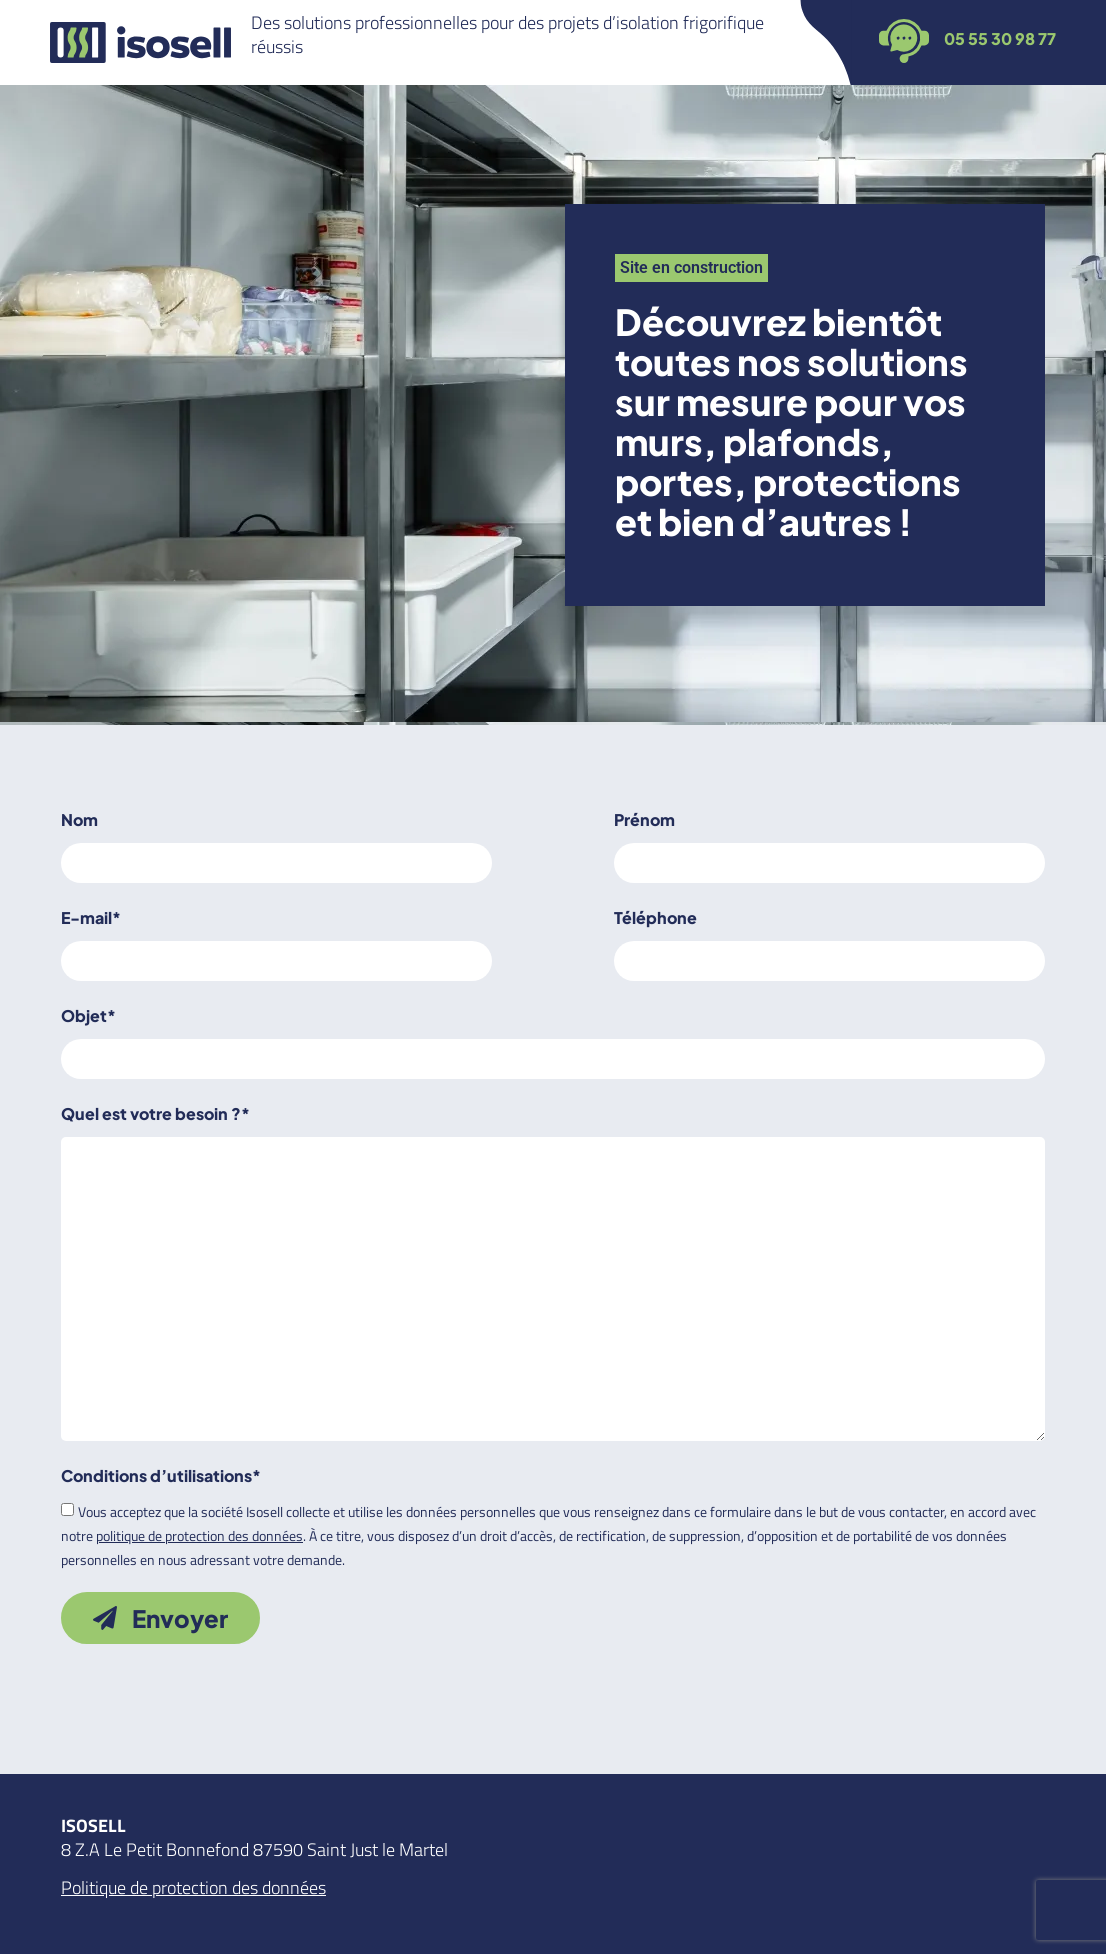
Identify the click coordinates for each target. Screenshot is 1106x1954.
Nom (79, 819)
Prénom (644, 819)
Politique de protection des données (193, 1887)
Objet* (88, 1015)
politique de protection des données (199, 1535)
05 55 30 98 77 (1000, 38)
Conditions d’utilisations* (161, 1475)
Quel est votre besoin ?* (155, 1113)
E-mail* (91, 917)
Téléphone (655, 917)
